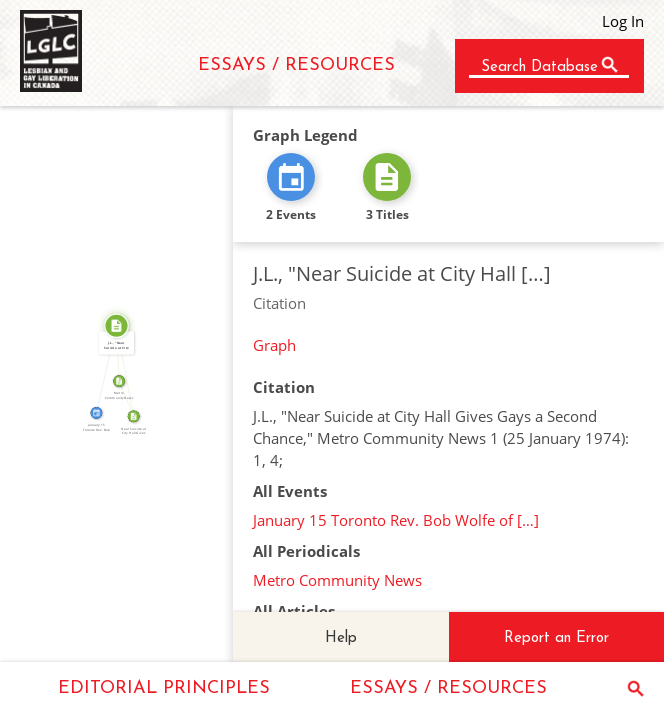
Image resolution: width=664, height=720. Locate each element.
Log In (623, 21)
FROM (129, 397)
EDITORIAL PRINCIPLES (164, 688)
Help (341, 638)
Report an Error (556, 638)
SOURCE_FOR (129, 370)
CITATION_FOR (102, 368)
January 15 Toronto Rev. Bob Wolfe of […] (396, 520)
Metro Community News (337, 580)
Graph (274, 345)
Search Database (539, 67)
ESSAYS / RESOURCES (296, 65)
